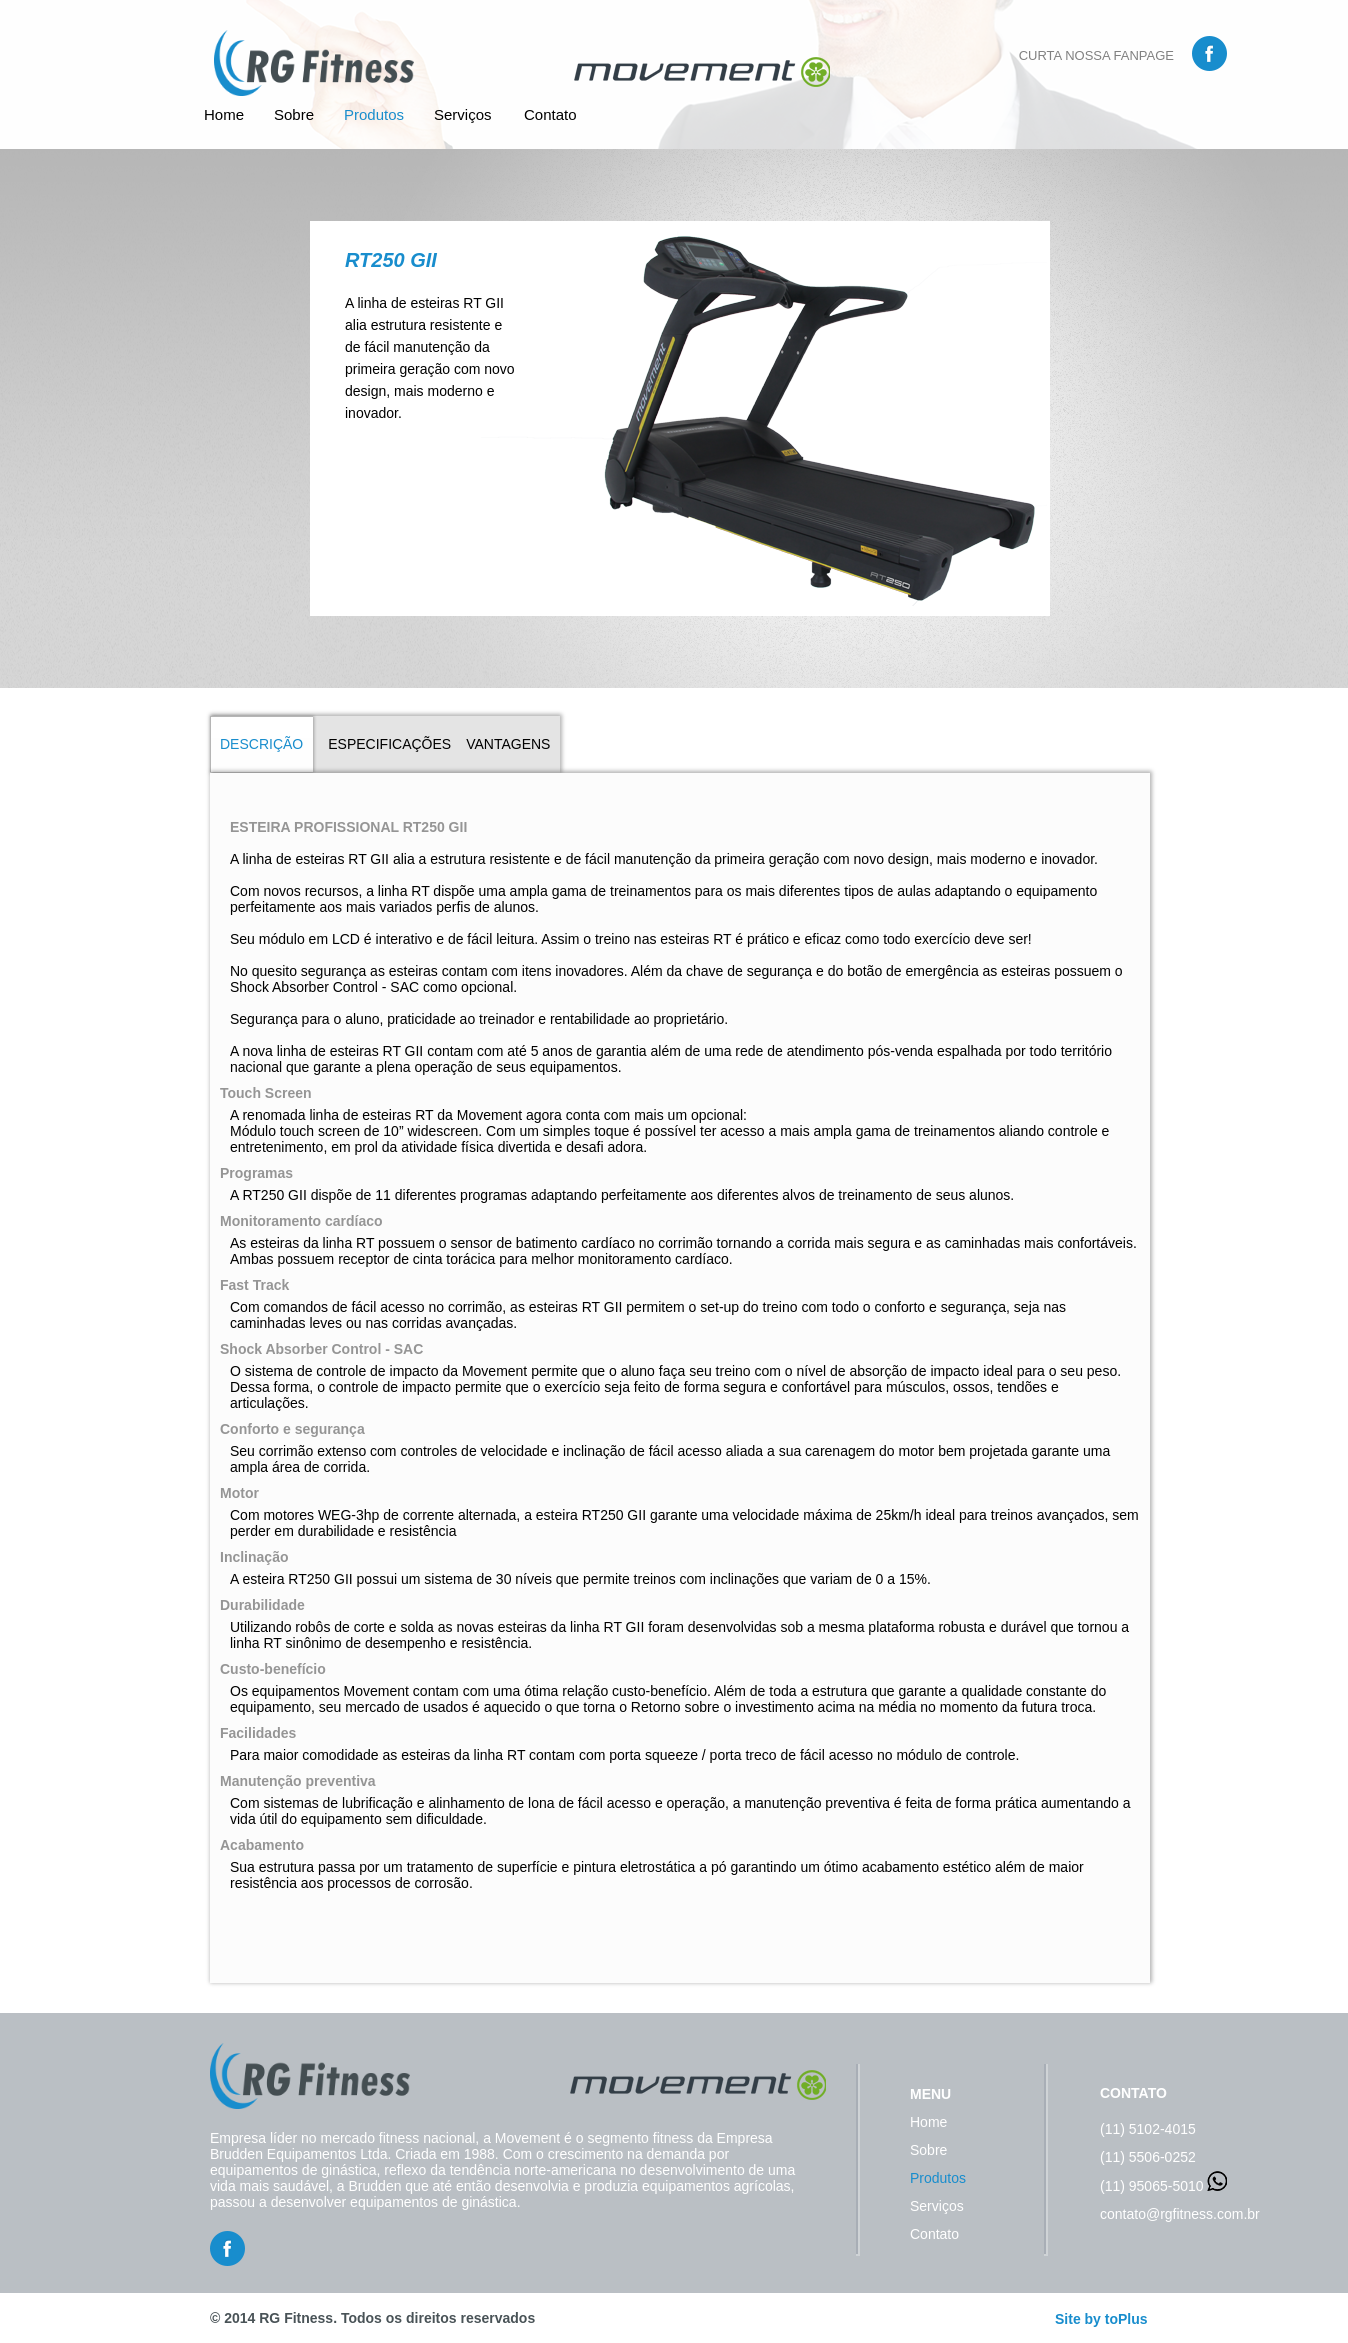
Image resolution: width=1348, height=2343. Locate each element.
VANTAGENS (508, 744)
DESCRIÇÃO (261, 744)
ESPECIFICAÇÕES (389, 744)
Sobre (294, 114)
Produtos (374, 114)
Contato (550, 114)
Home (224, 114)
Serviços (463, 114)
